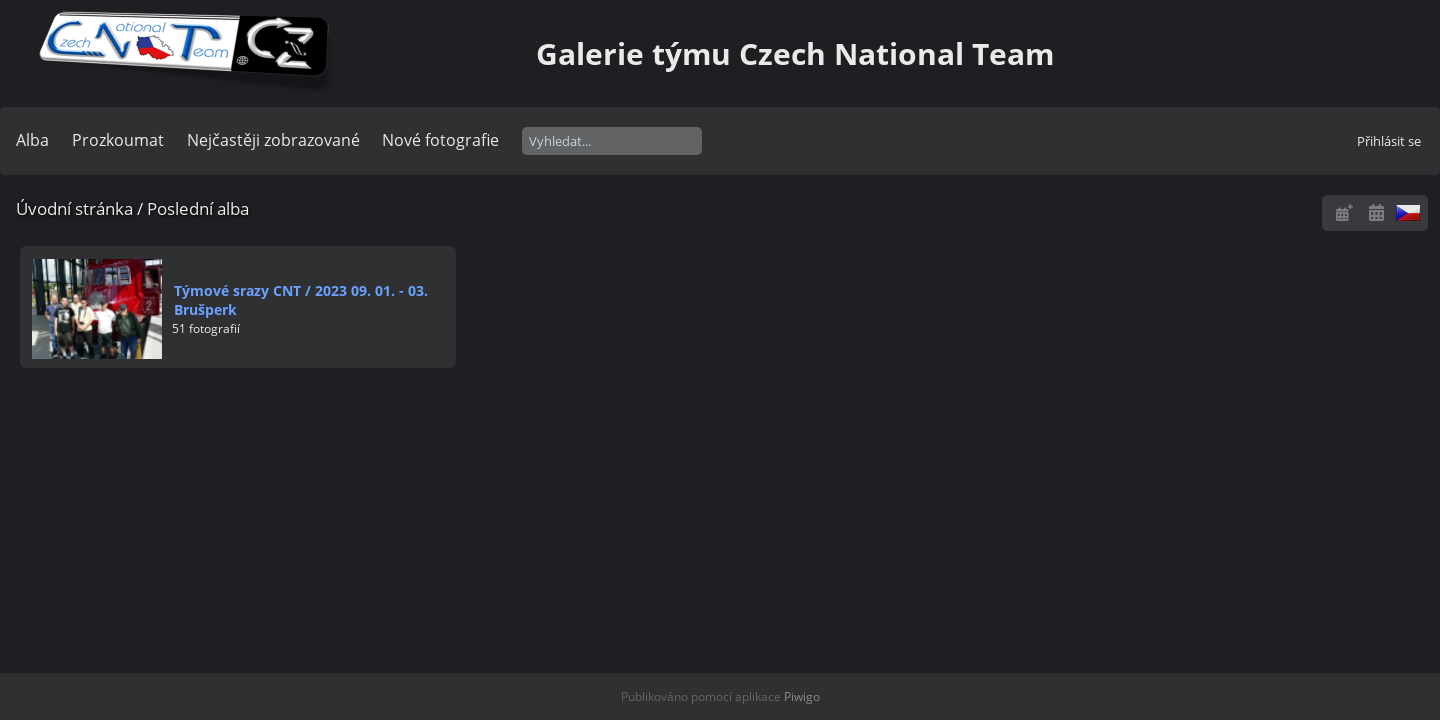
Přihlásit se (1389, 141)
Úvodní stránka (74, 208)
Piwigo (802, 696)
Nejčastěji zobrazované (273, 140)
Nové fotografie (440, 140)
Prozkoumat (118, 140)
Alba (32, 140)
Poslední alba (198, 208)
